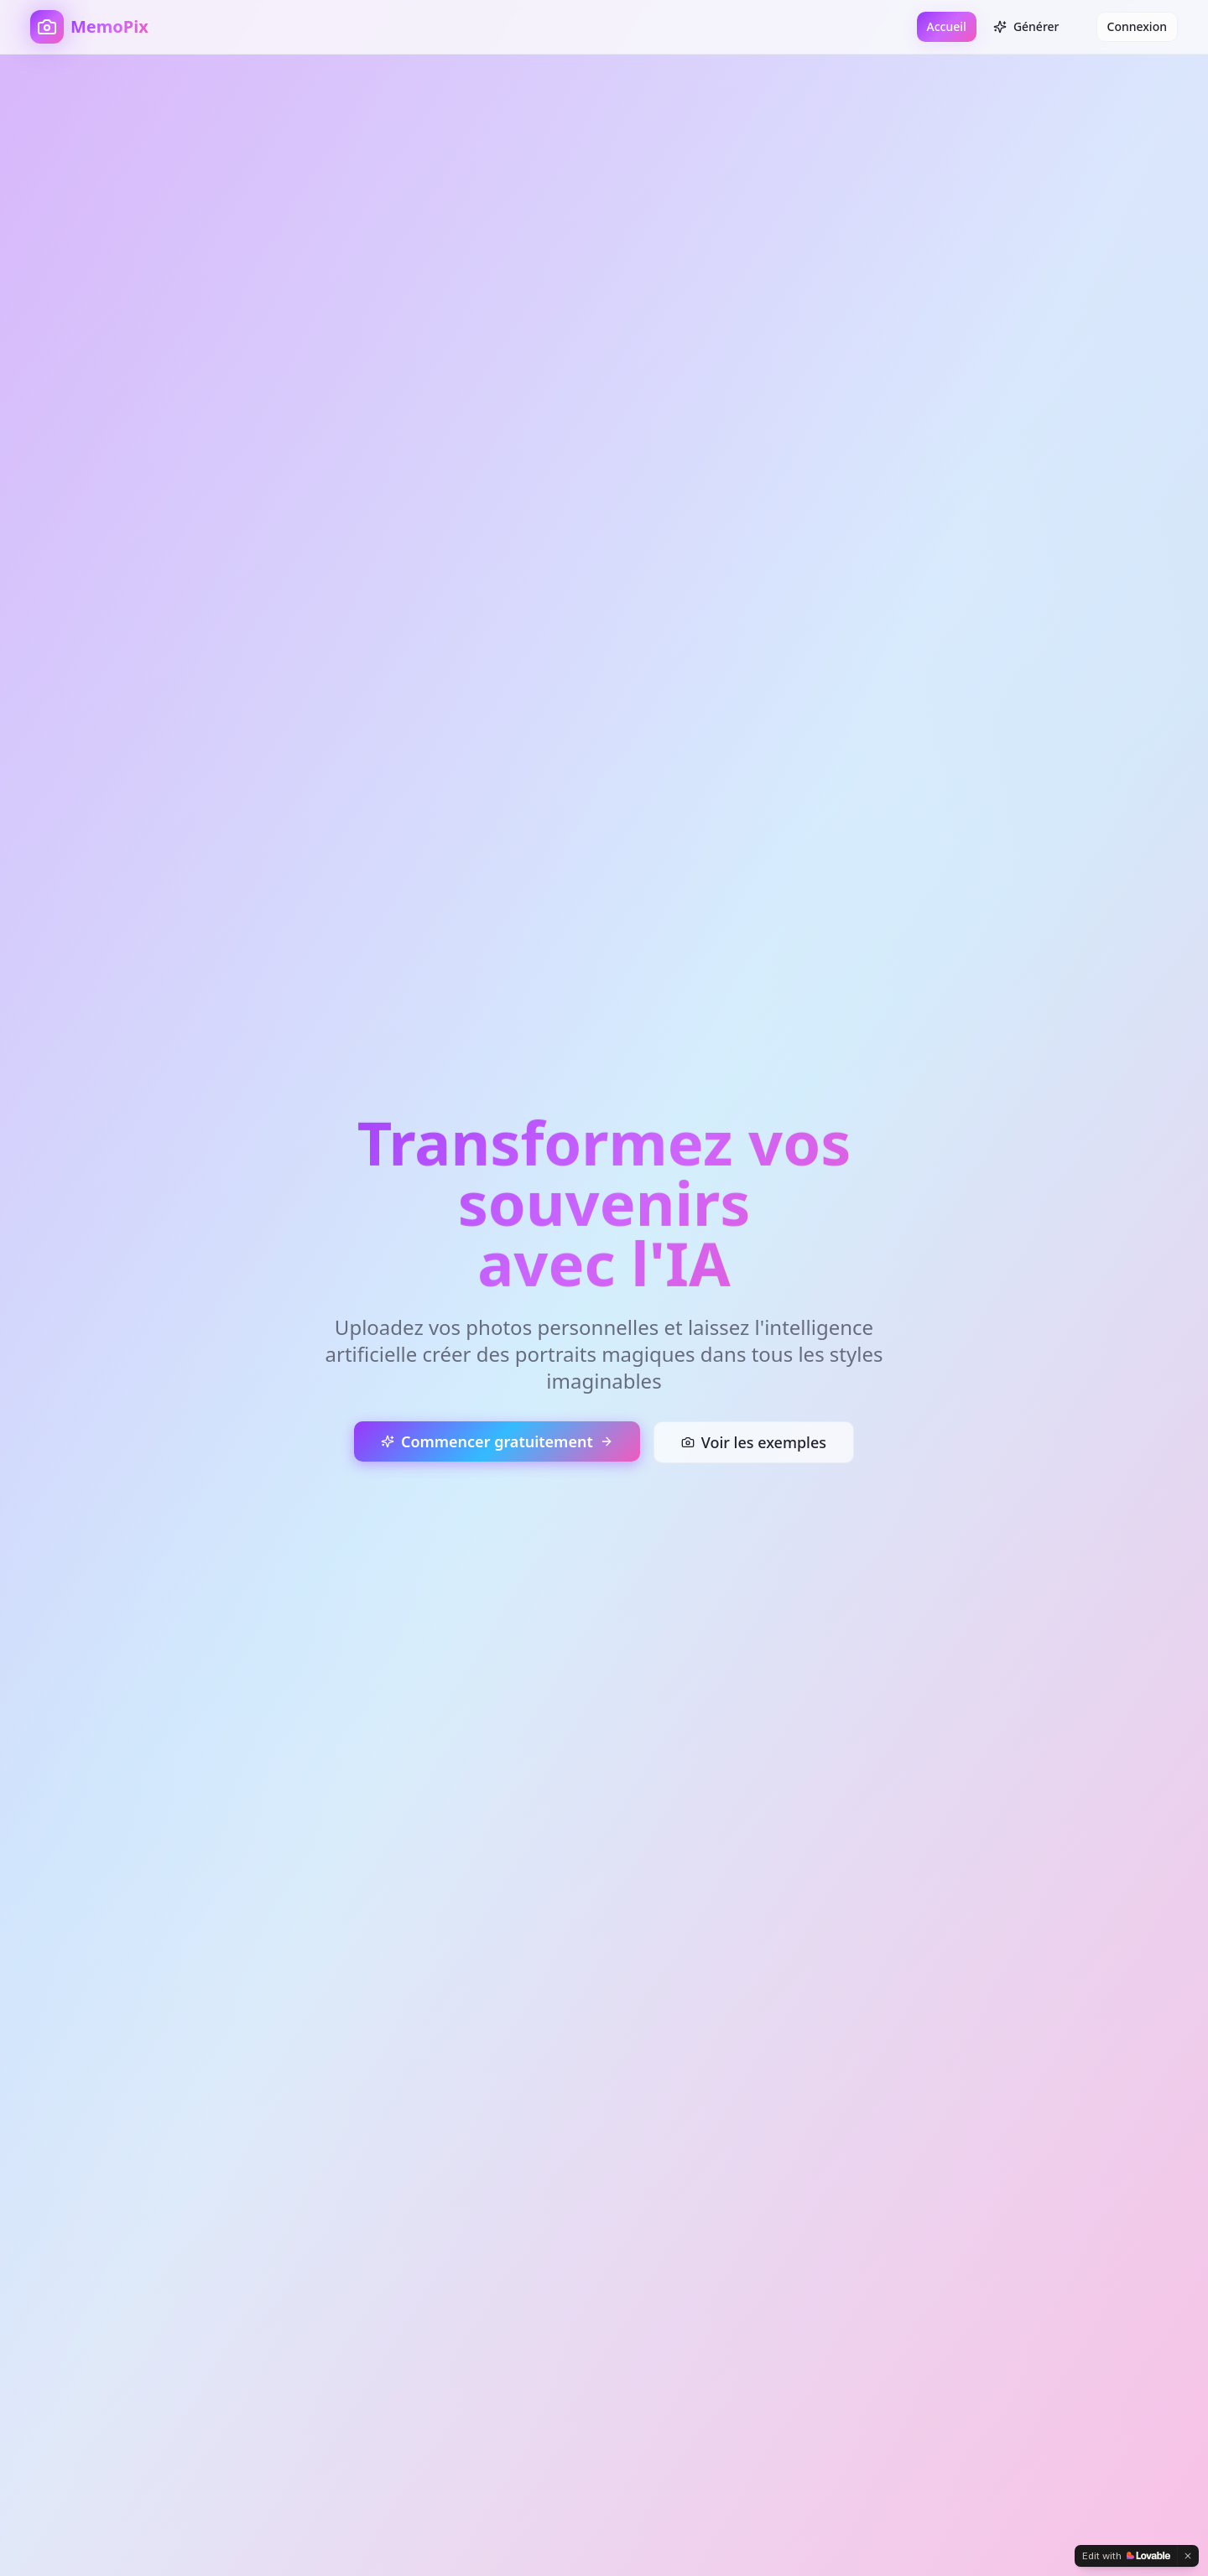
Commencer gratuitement (497, 1441)
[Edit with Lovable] (1126, 2556)
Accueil (946, 26)
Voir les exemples (753, 1442)
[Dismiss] (1188, 2556)
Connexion (1137, 26)
